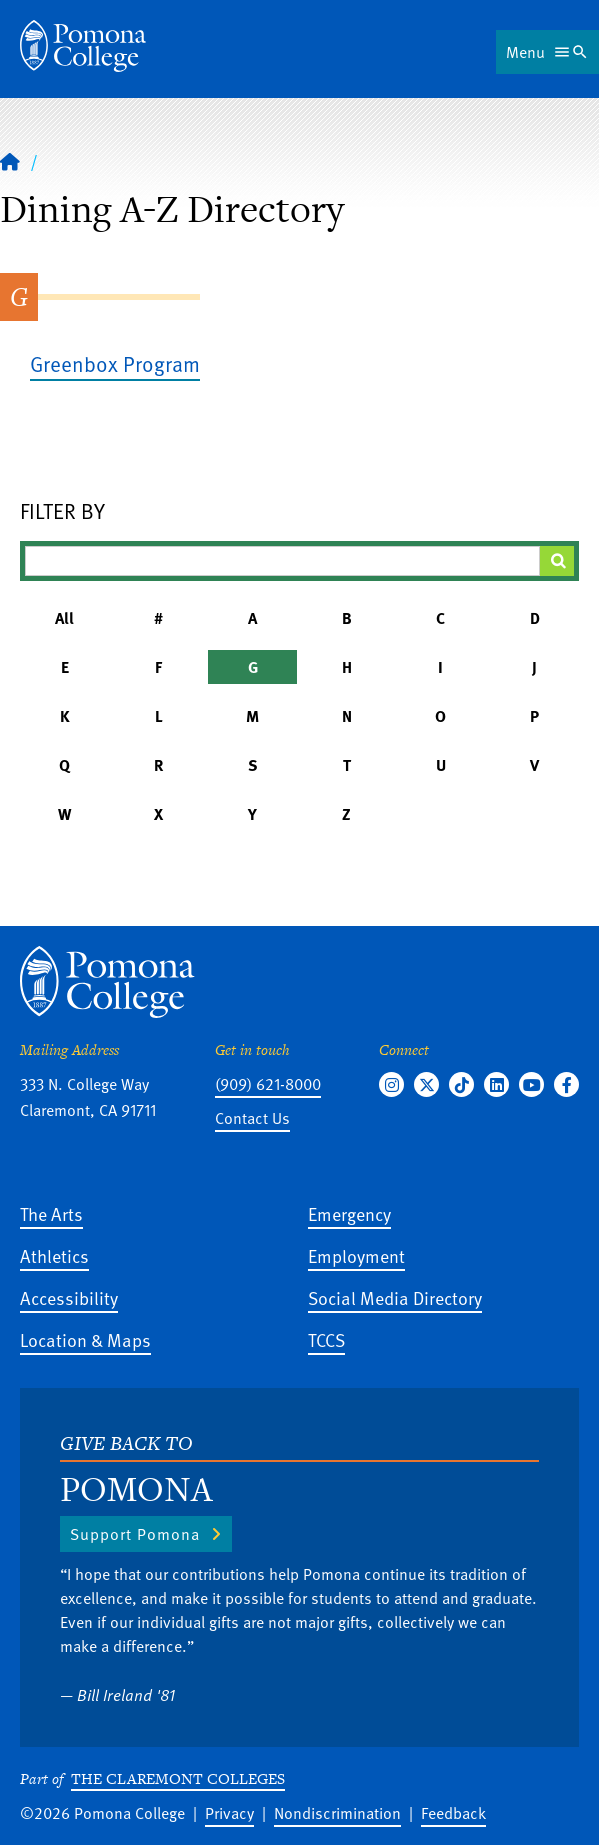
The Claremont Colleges (178, 1778)
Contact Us (252, 1118)
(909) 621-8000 (268, 1084)
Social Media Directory (395, 1297)
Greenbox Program (115, 363)
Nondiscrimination (337, 1813)
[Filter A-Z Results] (282, 561)
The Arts (51, 1213)
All (64, 618)
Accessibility (69, 1297)
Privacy (229, 1813)
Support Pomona (135, 1534)
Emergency (349, 1213)
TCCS (326, 1339)
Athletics (54, 1255)
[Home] (83, 46)
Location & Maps (85, 1339)
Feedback (453, 1813)
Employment (356, 1255)
